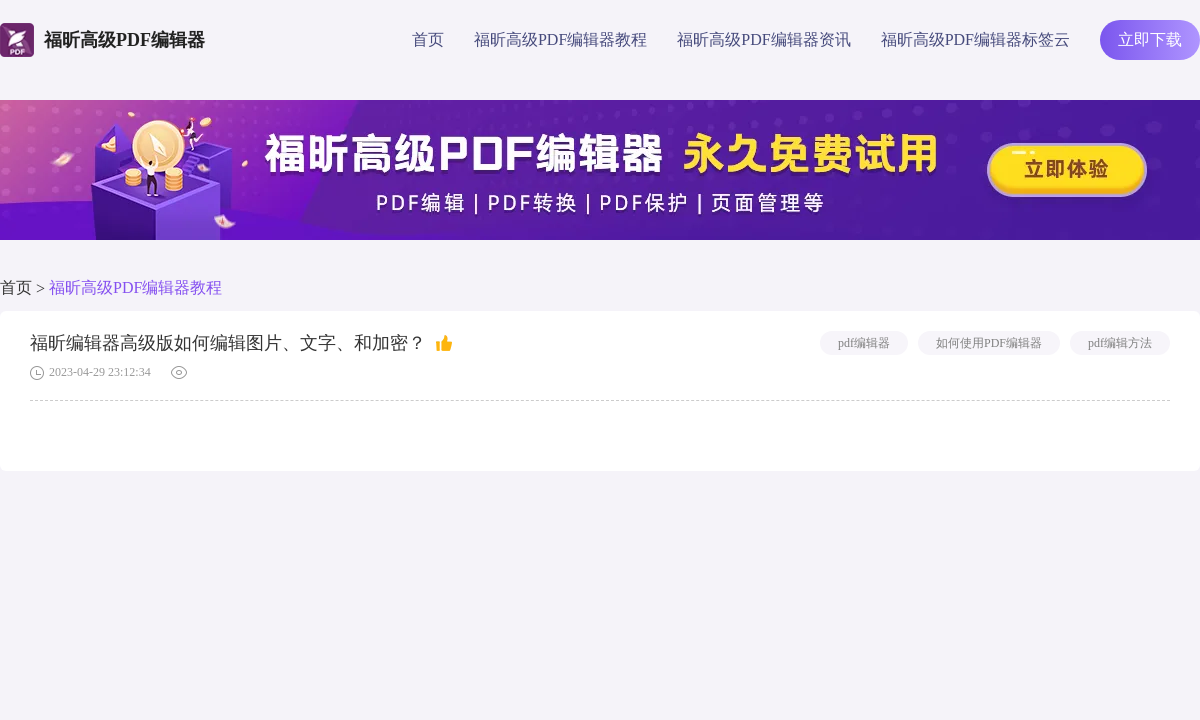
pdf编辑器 (864, 343)
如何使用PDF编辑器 (989, 343)
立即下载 (1150, 39)
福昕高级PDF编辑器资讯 (763, 39)
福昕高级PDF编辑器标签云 (975, 39)
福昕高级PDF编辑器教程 (560, 39)
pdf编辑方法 (1120, 343)
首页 (428, 39)
